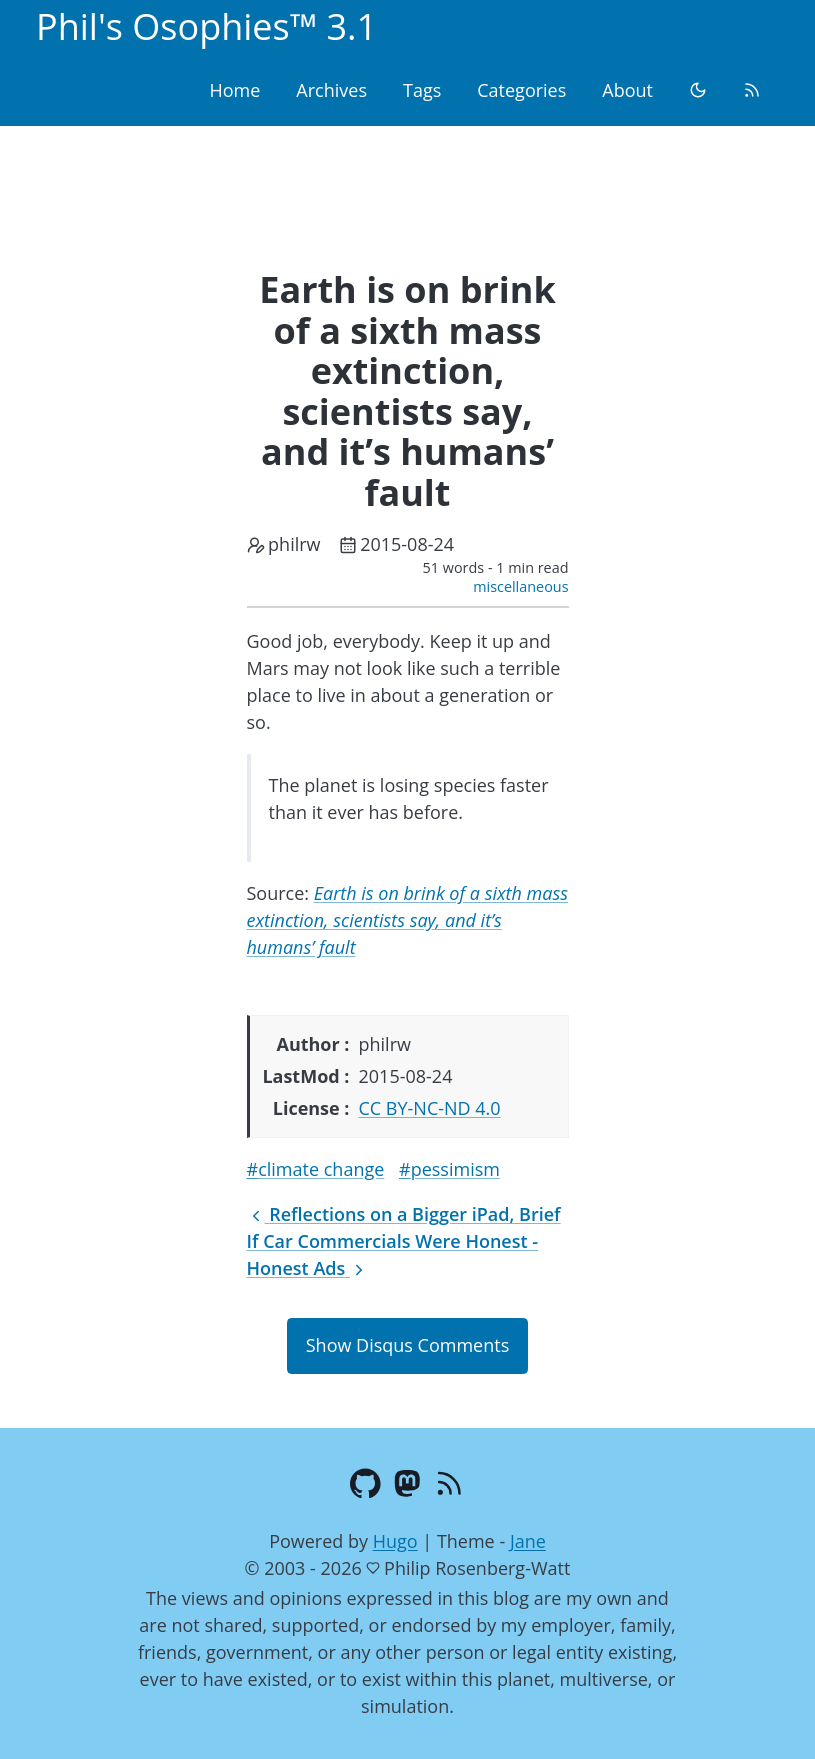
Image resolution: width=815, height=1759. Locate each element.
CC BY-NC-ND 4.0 (430, 1108)
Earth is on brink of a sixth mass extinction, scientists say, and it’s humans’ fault (407, 920)
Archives (331, 90)
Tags (422, 90)
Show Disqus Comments (407, 1345)
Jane (528, 1541)
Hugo (395, 1541)
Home (234, 90)
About (627, 90)
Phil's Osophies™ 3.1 (206, 26)
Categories (521, 90)
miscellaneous (520, 586)
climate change (321, 1169)
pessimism (455, 1169)
